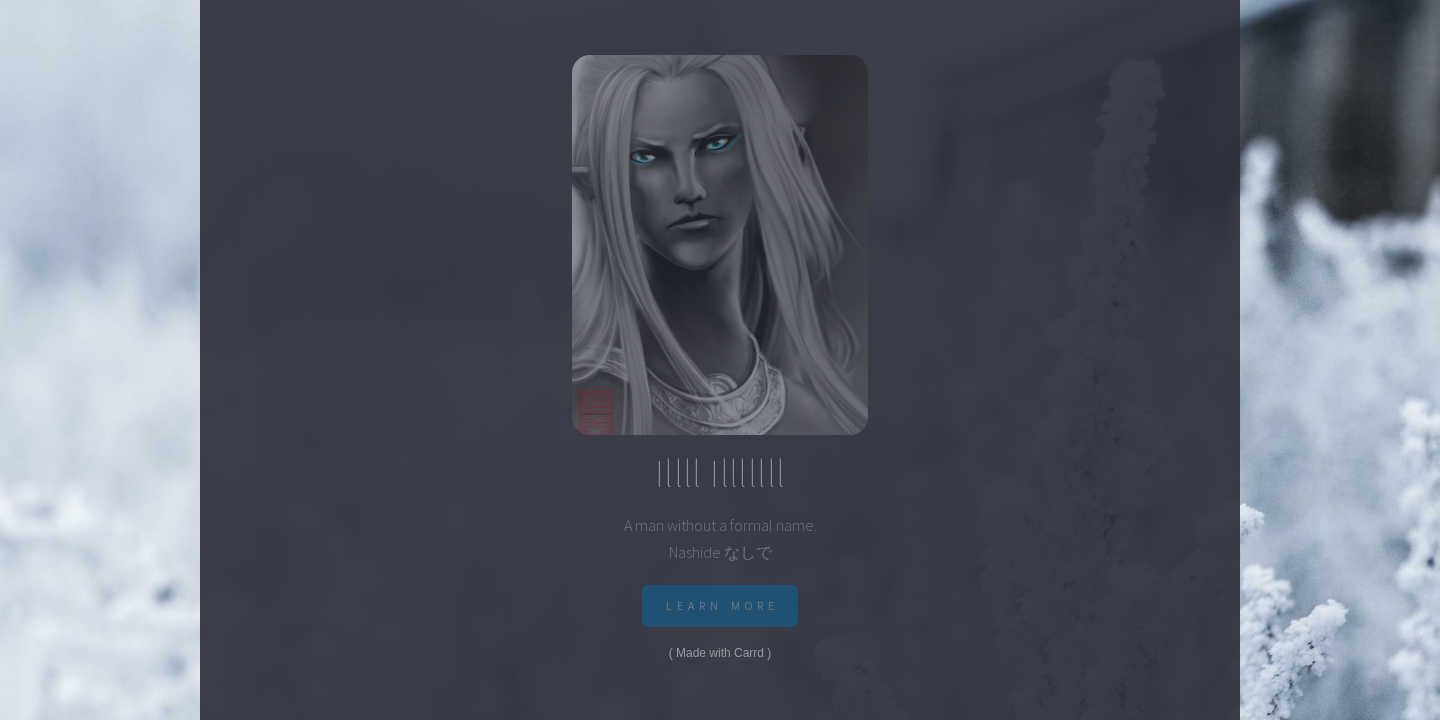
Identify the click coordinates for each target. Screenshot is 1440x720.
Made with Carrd (720, 653)
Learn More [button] (723, 605)
